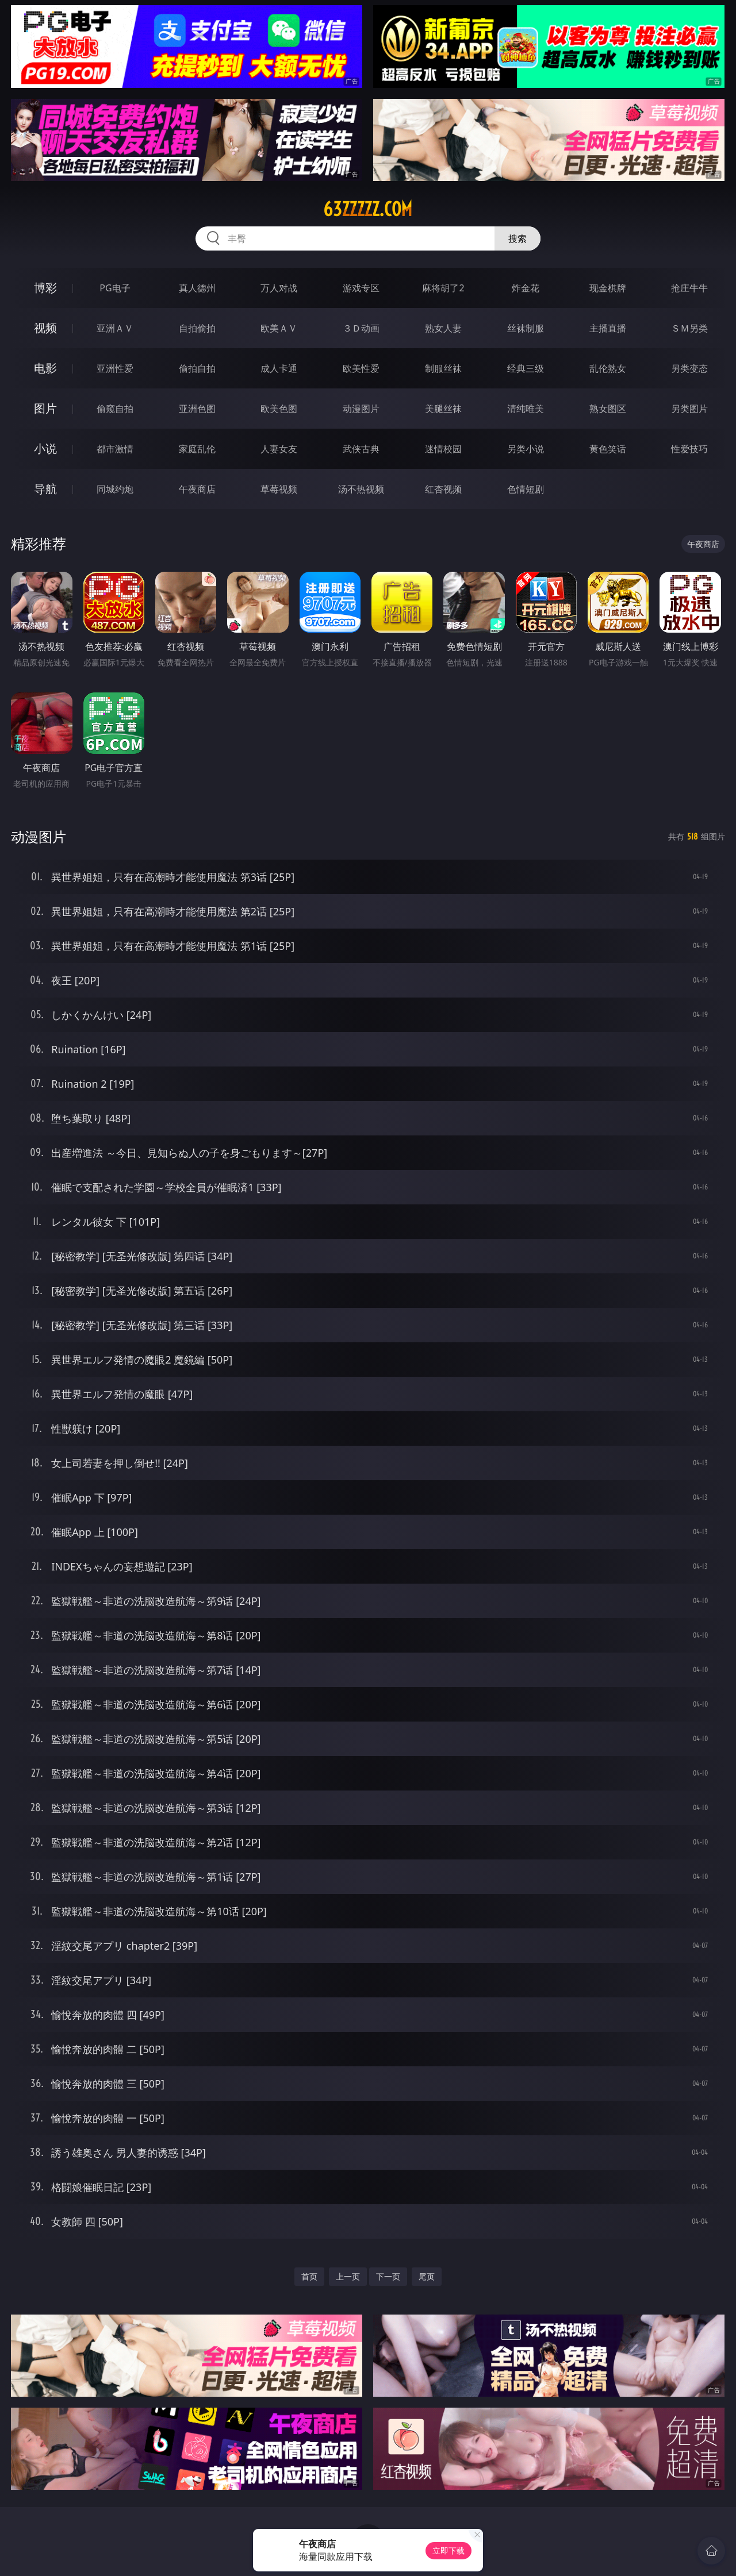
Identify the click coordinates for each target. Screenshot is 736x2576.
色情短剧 (525, 489)
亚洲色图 (197, 408)
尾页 (427, 2276)
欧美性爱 (361, 368)
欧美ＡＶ (278, 328)
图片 (45, 408)
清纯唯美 (525, 408)
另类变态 (689, 368)
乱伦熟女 (607, 368)
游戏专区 (361, 288)
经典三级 (525, 368)
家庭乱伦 (197, 448)
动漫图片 (361, 408)
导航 (45, 488)
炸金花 (525, 288)
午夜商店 (197, 489)
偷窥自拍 (115, 408)
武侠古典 (361, 448)
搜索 (517, 238)
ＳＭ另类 (689, 328)
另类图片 (689, 408)
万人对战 (278, 288)
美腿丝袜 (443, 408)
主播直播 (607, 328)
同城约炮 (115, 489)
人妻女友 (278, 448)
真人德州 (197, 288)
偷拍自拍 (197, 368)
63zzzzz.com (367, 209)
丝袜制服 (525, 328)
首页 (309, 2276)
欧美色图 (278, 408)
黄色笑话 (607, 448)
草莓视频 (278, 489)
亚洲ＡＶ (115, 328)
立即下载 (448, 2550)
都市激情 (115, 448)
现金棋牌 (607, 288)
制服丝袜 (443, 368)
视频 (45, 328)
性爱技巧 (689, 448)
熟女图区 (607, 408)
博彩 (45, 287)
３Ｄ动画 (361, 328)
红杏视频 (443, 489)
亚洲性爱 (115, 368)
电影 (45, 368)
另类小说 (525, 448)
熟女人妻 (443, 328)
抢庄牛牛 (689, 288)
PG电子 (114, 288)
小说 (45, 448)
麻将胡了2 (443, 288)
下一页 (388, 2276)
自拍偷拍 (197, 328)
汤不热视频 (361, 489)
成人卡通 (278, 368)
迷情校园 (443, 448)
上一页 (348, 2276)
